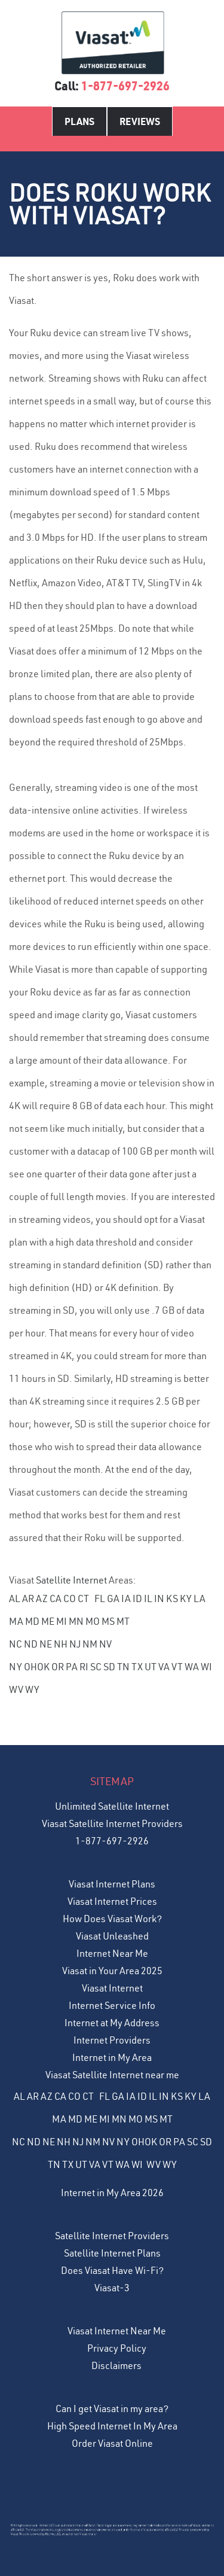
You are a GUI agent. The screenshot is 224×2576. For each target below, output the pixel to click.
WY (32, 1689)
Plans (79, 121)
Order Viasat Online (112, 2443)
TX (137, 1667)
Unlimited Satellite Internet (112, 1806)
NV (105, 1644)
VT (177, 1667)
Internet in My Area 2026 (112, 2193)
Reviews (139, 121)
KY (186, 1598)
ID (137, 1598)
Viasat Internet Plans (112, 1884)
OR (57, 1667)
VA (164, 1667)
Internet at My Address (112, 2023)
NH (60, 1644)
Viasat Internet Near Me (116, 2331)
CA (56, 1598)
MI (61, 1621)
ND (31, 1644)
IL (148, 1598)
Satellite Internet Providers (112, 2236)
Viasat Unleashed (112, 1936)
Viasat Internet (112, 1988)
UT (151, 1667)
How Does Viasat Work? (112, 1919)
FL (99, 1598)
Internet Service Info (112, 2005)
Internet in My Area (112, 2057)
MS (108, 1621)
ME (47, 1621)
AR (28, 1598)
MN (76, 1621)
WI (206, 1667)
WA (192, 1667)
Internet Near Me (112, 1953)
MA (16, 1621)
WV (16, 1689)
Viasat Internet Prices (112, 1901)
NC (15, 1644)
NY (15, 1667)
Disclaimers (116, 2365)
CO (69, 1598)
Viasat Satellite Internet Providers (112, 1823)
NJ (75, 1644)
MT (123, 1621)
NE (45, 1644)
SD (109, 1667)
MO (92, 1621)
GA (113, 1598)
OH (30, 1667)
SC (96, 1667)
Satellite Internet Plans (112, 2253)
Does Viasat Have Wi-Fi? (112, 2270)
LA (199, 1598)
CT (83, 1598)
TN (123, 1667)
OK (43, 1667)
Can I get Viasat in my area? (112, 2408)
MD (32, 1621)
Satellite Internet (71, 1580)
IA (126, 1598)
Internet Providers (112, 2040)
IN (159, 1598)
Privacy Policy (116, 2348)
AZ (42, 1598)
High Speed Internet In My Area (112, 2426)
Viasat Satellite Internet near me (112, 2075)
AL (14, 1598)
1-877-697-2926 (125, 85)
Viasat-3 (112, 2288)
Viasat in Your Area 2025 (112, 1971)
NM (89, 1644)
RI (83, 1667)
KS (172, 1598)
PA (72, 1667)
